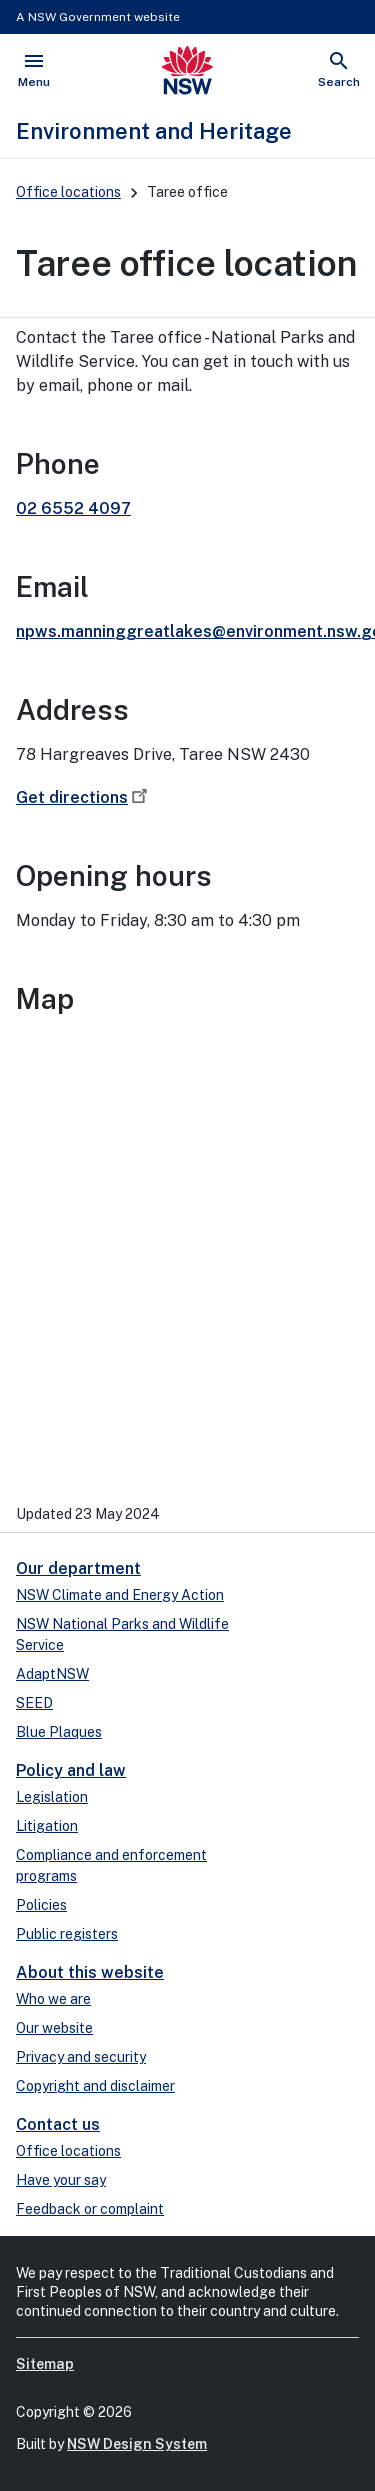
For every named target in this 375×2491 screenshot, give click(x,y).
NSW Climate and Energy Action (120, 1595)
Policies (41, 1905)
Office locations (68, 192)
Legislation (52, 1797)
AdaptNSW (52, 1674)
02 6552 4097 (73, 508)
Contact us (58, 2124)
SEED (34, 1703)
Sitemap (45, 2364)
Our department (78, 1568)
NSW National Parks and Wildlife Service (122, 1634)
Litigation (47, 1826)
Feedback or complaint (90, 2209)
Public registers (67, 1934)
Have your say (61, 2180)
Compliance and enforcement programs (111, 1865)
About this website (90, 1972)
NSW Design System (137, 2444)
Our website (54, 2028)
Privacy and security (81, 2057)
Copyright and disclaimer (95, 2086)
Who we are (53, 1999)
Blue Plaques (59, 1732)
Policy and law (71, 1770)
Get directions (84, 797)
